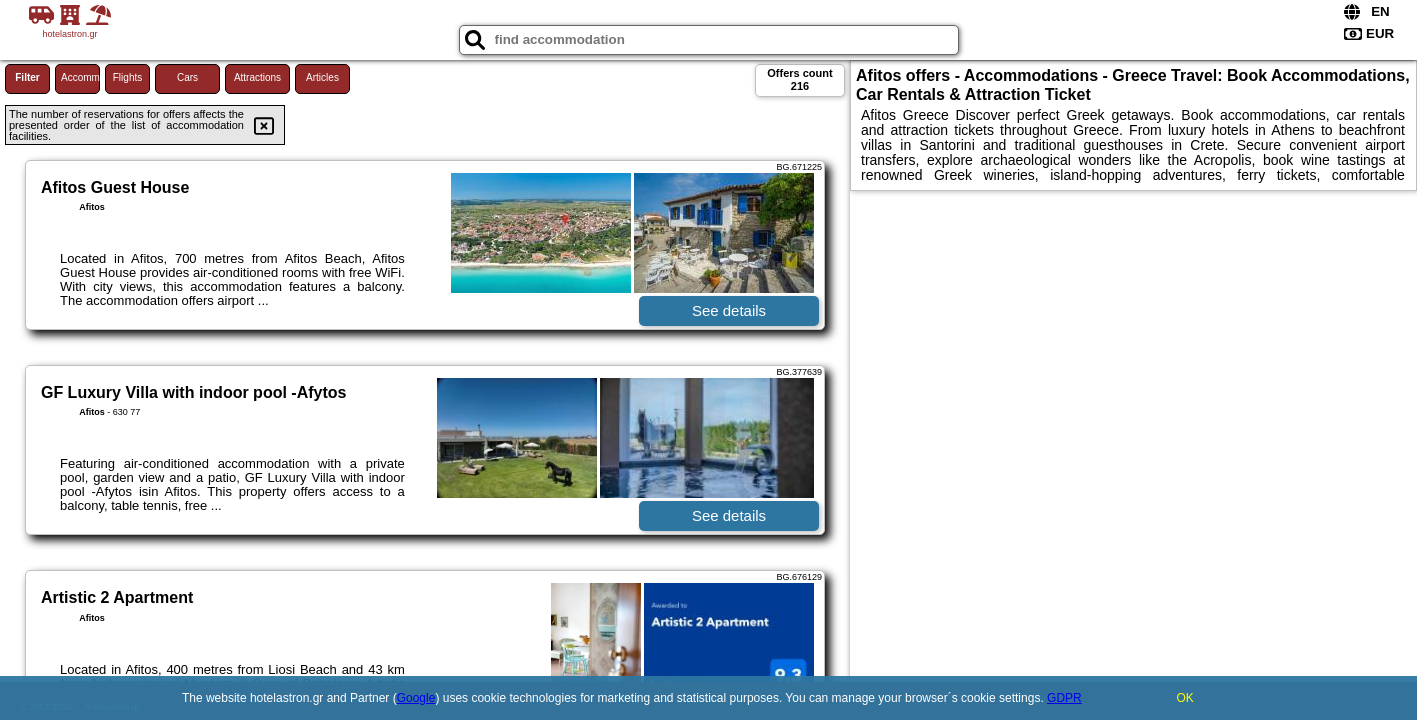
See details (729, 310)
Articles (322, 77)
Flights (127, 77)
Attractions (257, 77)
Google (416, 698)
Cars (187, 77)
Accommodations (80, 77)
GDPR (1064, 698)
